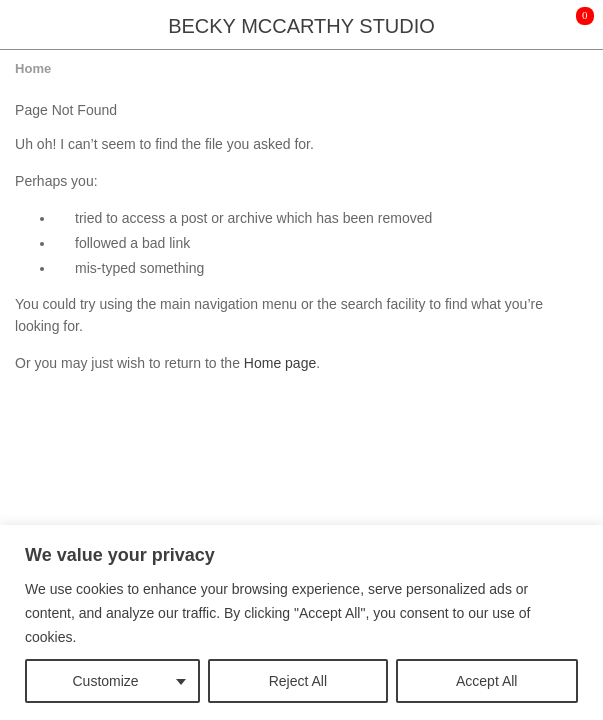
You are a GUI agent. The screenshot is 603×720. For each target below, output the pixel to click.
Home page (280, 363)
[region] (301, 622)
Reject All (298, 681)
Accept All (486, 681)
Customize (106, 681)
